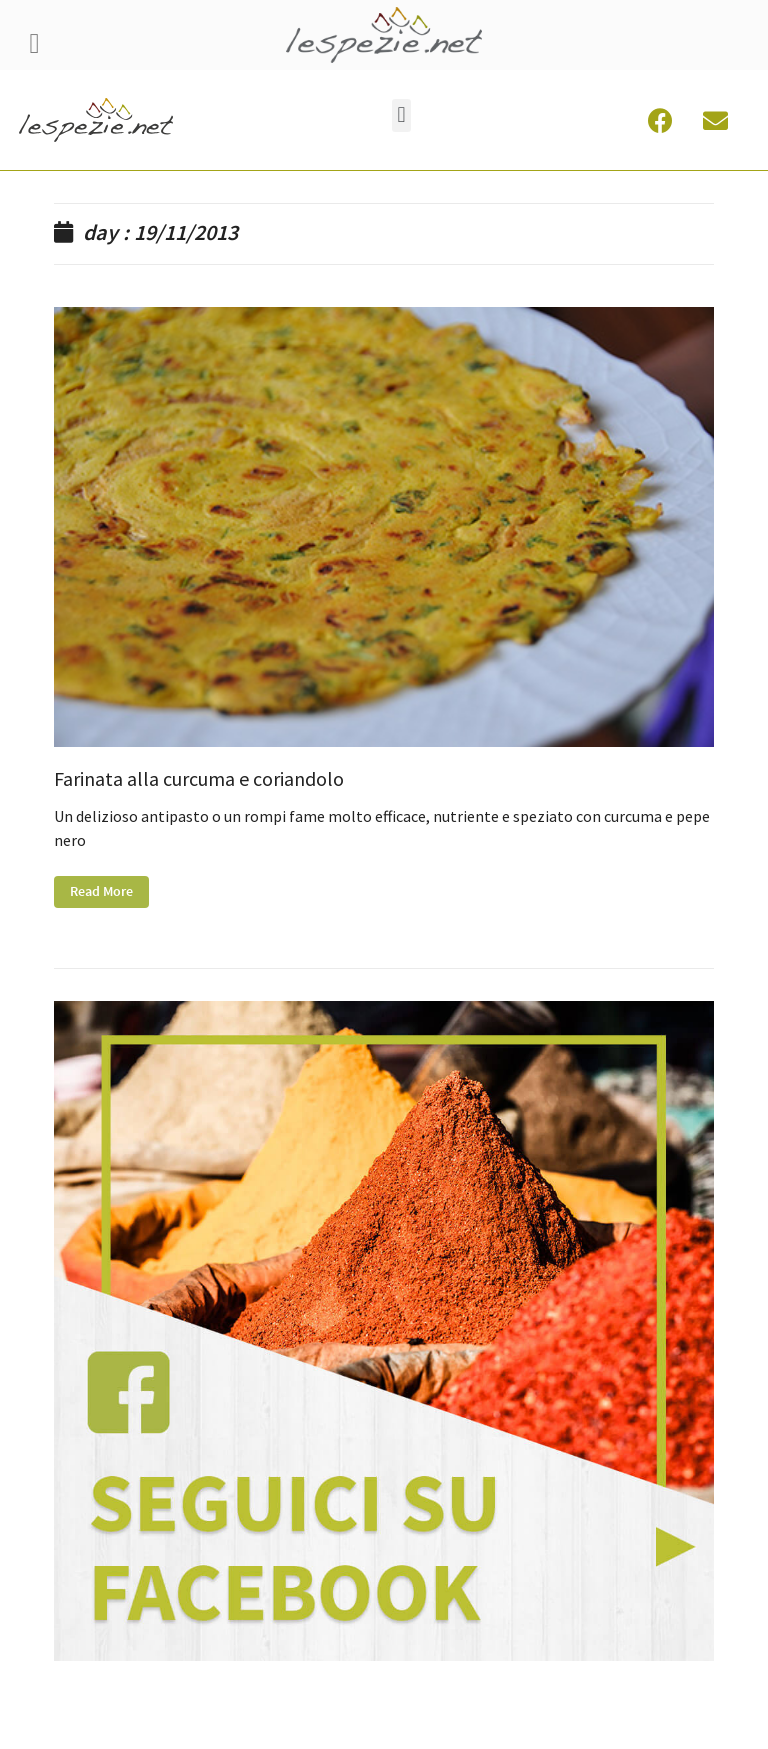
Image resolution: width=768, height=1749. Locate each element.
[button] (401, 115)
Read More (101, 892)
